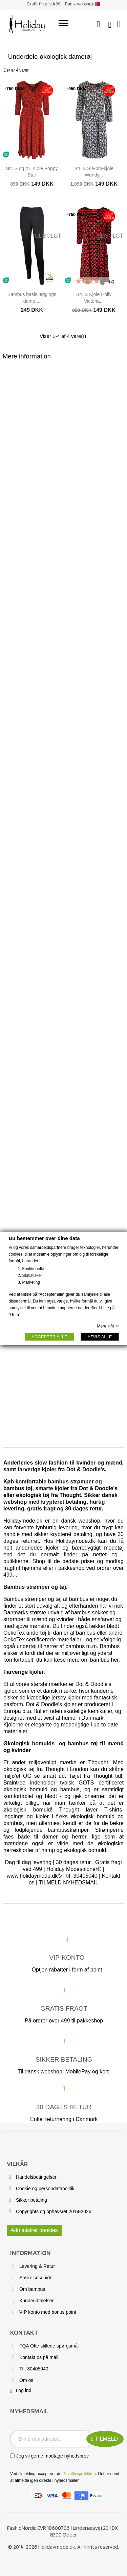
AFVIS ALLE (99, 1336)
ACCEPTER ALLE (49, 1336)
